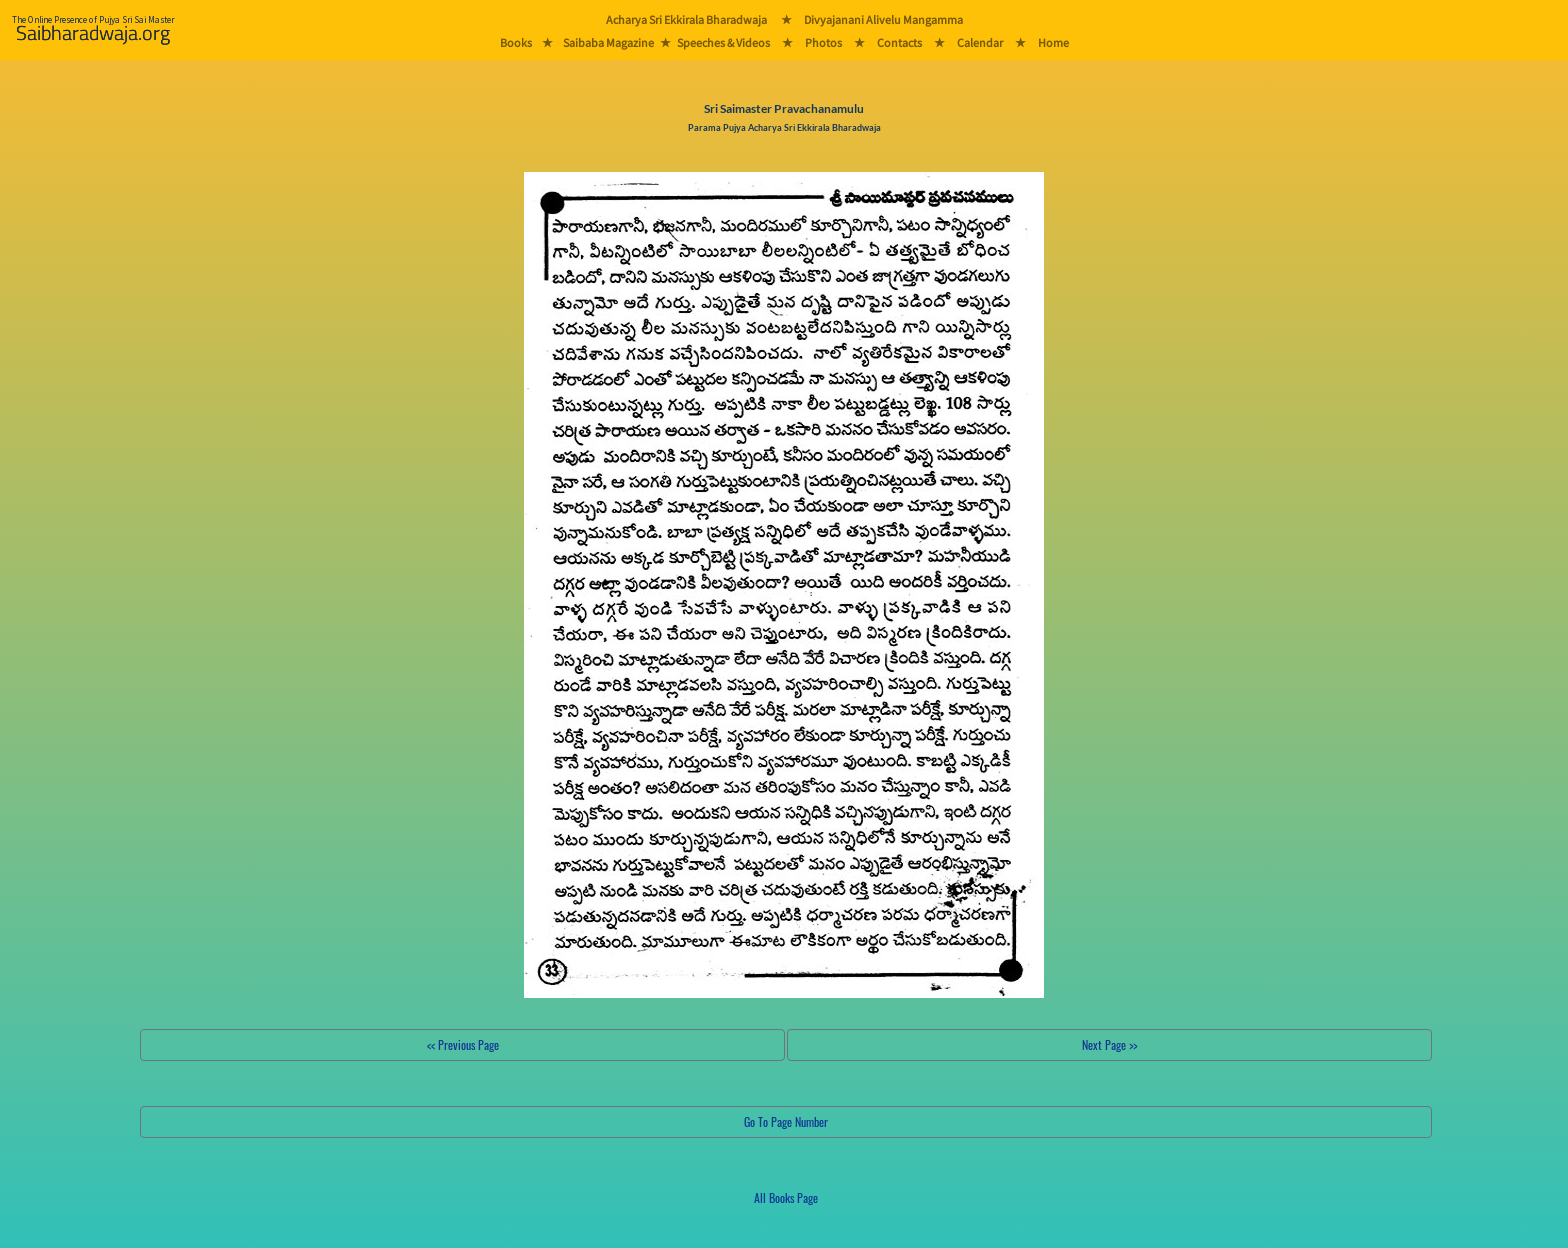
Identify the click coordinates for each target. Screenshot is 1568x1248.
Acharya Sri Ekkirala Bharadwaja (686, 19)
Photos (823, 42)
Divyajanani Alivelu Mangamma (883, 19)
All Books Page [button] (786, 1197)
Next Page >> (1109, 1044)
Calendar (980, 42)
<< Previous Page (463, 1044)
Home (1053, 42)
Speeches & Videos (723, 42)
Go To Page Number (786, 1121)
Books (516, 42)
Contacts (899, 42)
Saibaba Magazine (608, 42)
